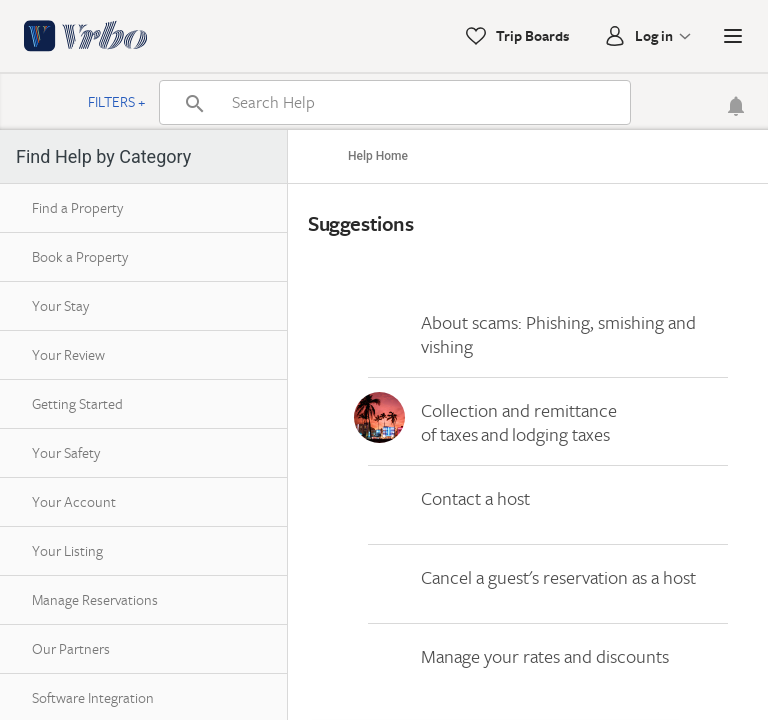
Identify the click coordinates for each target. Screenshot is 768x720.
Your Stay (60, 305)
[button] (733, 36)
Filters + (117, 101)
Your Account (74, 501)
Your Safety (66, 452)
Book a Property (80, 256)
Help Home (378, 156)
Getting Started (77, 403)
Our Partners (71, 648)
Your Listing (67, 550)
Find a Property (77, 207)
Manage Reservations (95, 599)
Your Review (68, 354)
